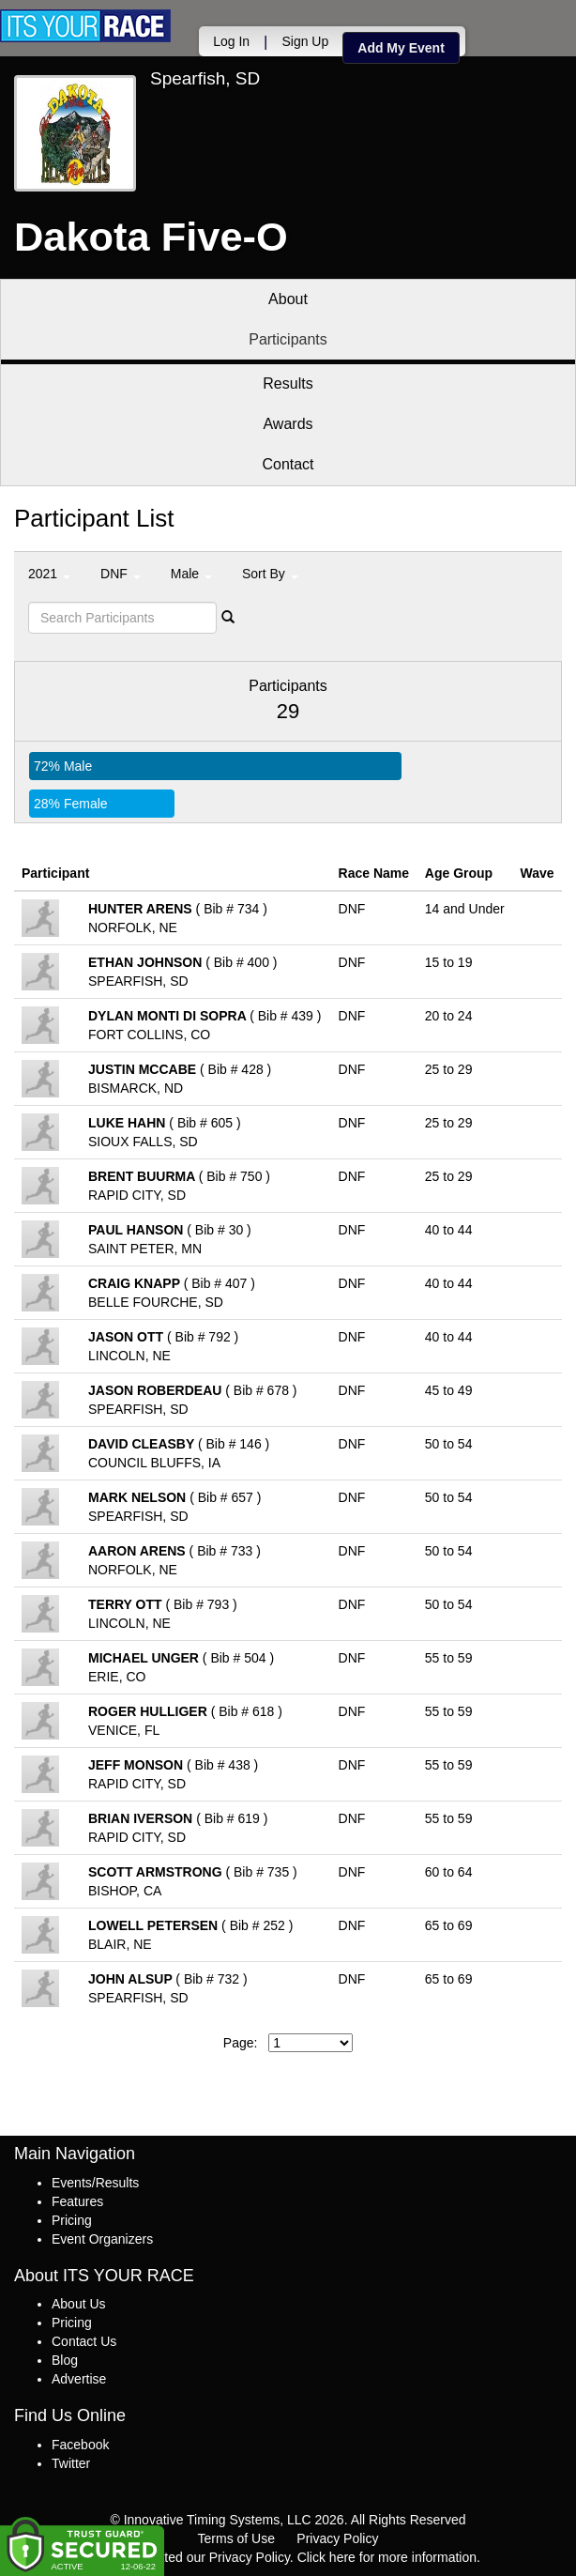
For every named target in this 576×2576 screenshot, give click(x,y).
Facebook (80, 2444)
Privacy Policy (337, 2538)
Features (77, 2201)
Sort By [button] (270, 573)
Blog (65, 2360)
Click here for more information (387, 2557)
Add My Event (401, 47)
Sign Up (304, 41)
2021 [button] (49, 573)
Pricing (72, 2220)
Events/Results (95, 2182)
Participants (288, 339)
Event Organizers (102, 2238)
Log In (231, 41)
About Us (79, 2303)
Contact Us (84, 2341)
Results (287, 383)
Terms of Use (236, 2538)
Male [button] (191, 573)
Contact (287, 464)
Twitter (71, 2463)
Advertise (79, 2378)
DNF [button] (120, 573)
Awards (287, 424)
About (288, 299)
